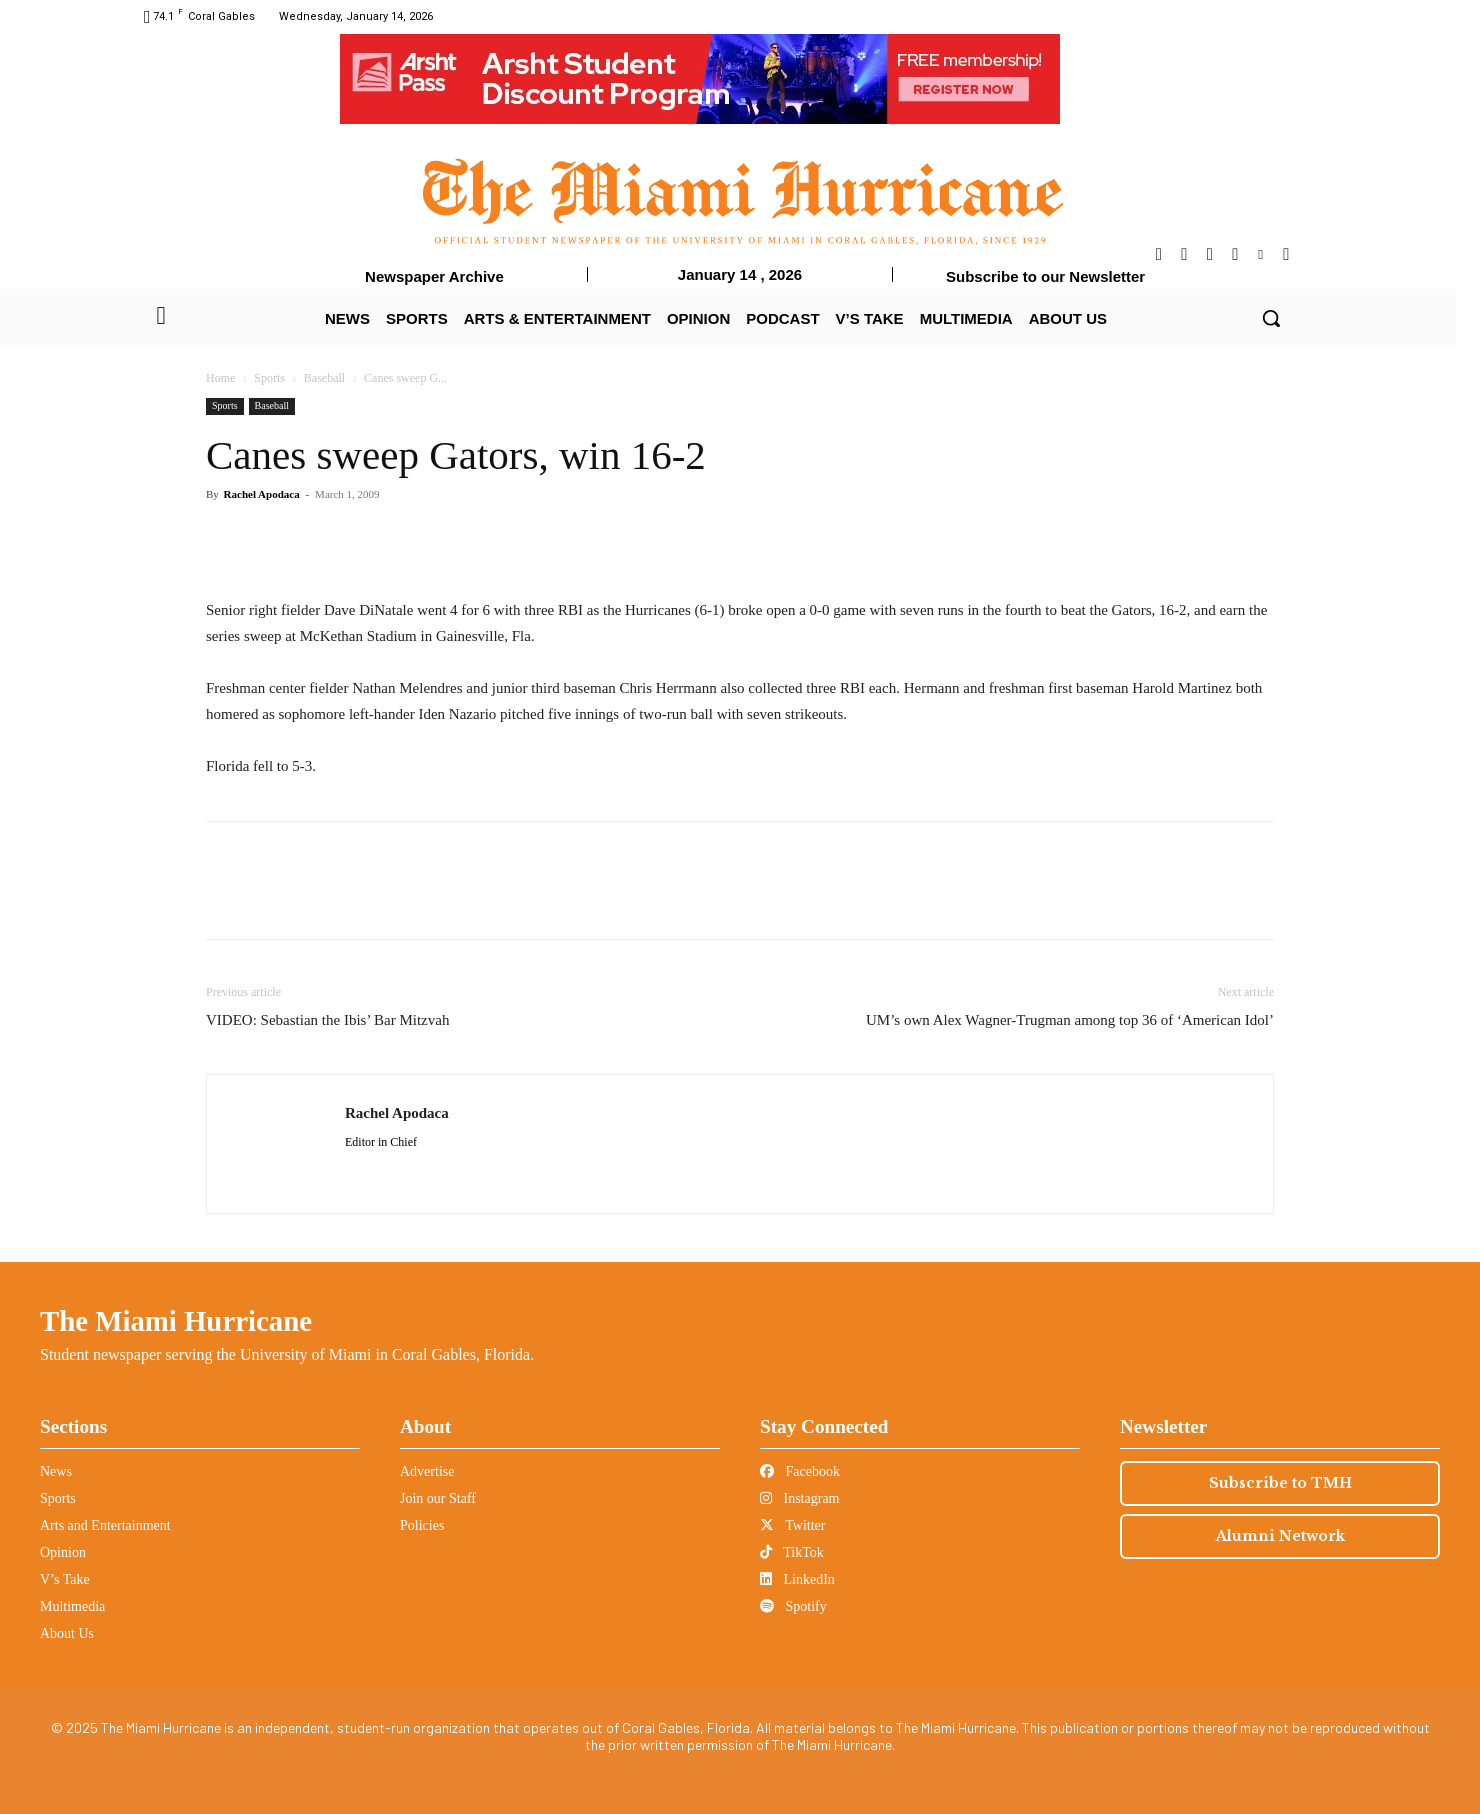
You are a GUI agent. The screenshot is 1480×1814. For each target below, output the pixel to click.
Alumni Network (1280, 1536)
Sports (269, 378)
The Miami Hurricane (176, 1321)
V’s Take (65, 1579)
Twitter (792, 1525)
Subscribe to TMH (1280, 1483)
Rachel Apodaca (262, 494)
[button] (1271, 318)
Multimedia (72, 1606)
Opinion (63, 1552)
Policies (422, 1525)
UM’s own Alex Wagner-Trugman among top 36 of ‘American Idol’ (1070, 1020)
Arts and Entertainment (105, 1525)
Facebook (800, 1471)
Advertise (427, 1471)
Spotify (793, 1606)
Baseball (324, 378)
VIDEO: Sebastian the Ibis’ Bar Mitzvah (327, 1020)
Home (220, 378)
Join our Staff (438, 1498)
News (56, 1471)
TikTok (792, 1552)
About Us (67, 1633)
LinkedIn (797, 1579)
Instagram (799, 1498)
